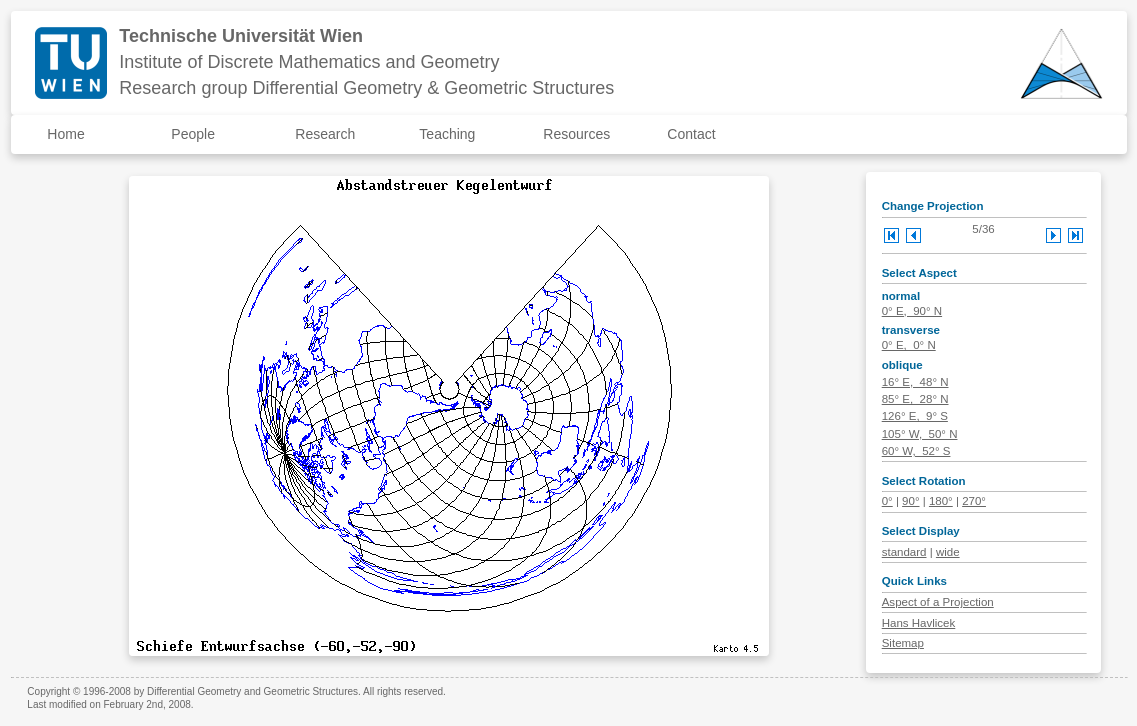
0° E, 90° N (912, 311)
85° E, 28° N (915, 399)
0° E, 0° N (909, 345)
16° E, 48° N (915, 382)
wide (948, 552)
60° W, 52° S (916, 451)
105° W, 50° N (920, 434)
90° (910, 501)
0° (887, 501)
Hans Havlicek (919, 623)
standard (904, 552)
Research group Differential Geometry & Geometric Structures (366, 88)
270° (974, 501)
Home (65, 134)
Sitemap (903, 643)
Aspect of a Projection (938, 602)
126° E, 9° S (915, 416)
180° (941, 501)
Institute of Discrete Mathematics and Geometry (309, 62)
